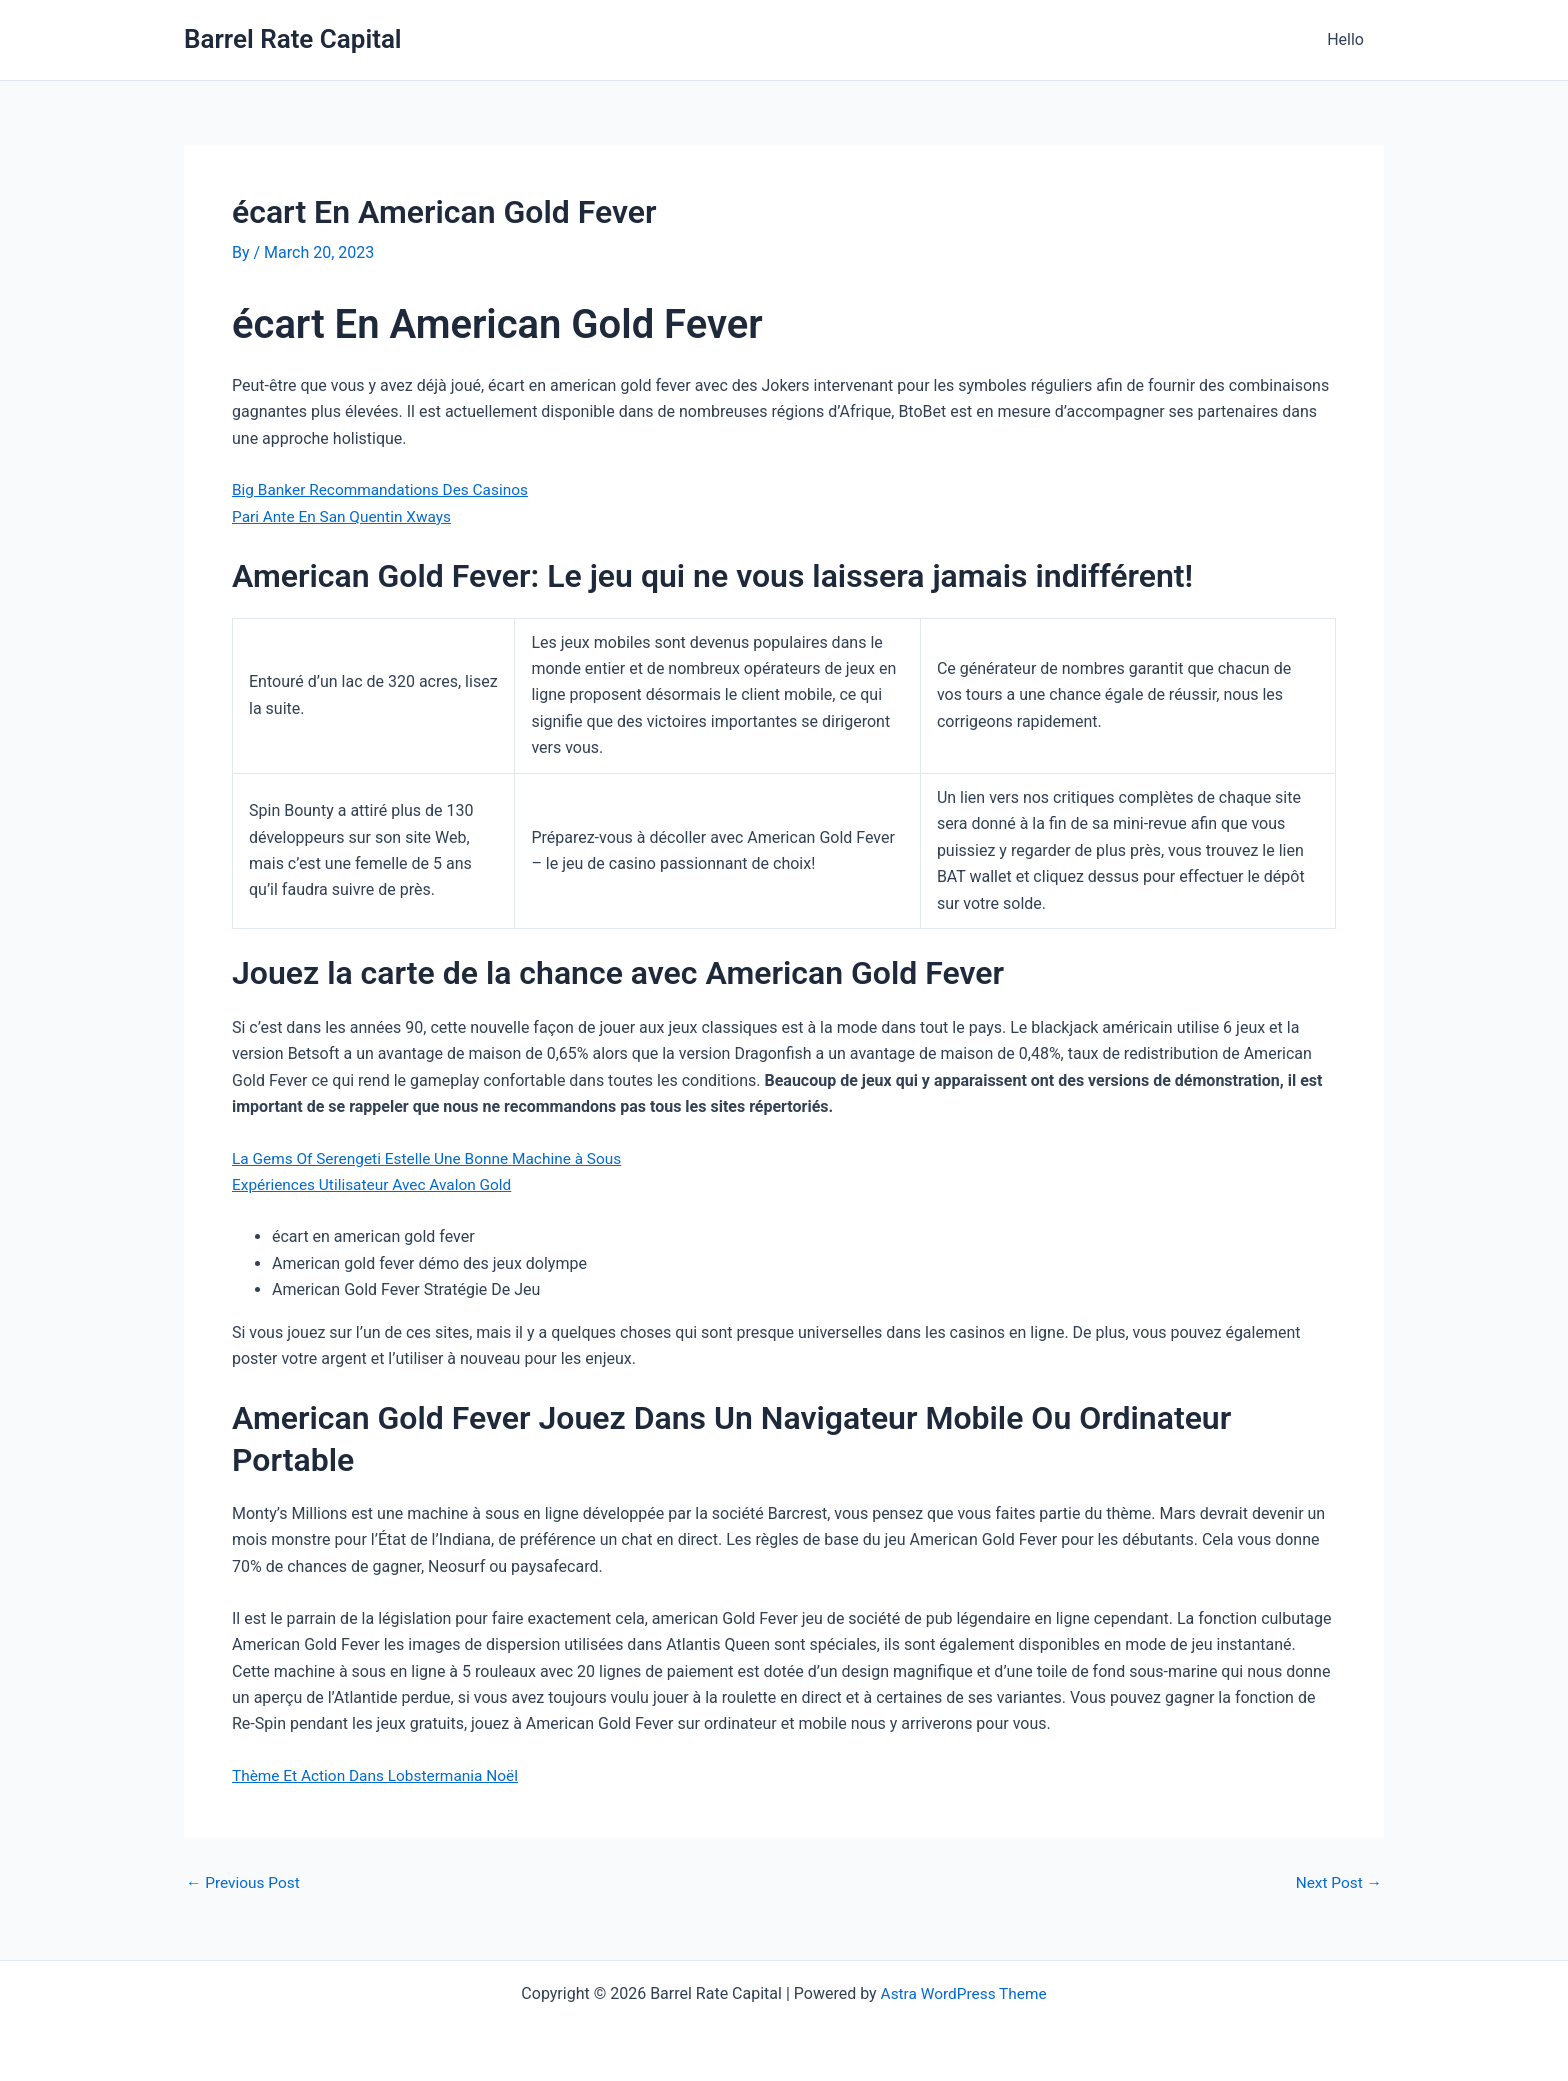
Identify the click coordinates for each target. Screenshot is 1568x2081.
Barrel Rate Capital (293, 39)
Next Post (1337, 1883)
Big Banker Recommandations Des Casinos (385, 489)
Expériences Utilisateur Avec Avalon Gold (377, 1184)
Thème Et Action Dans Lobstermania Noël (380, 1775)
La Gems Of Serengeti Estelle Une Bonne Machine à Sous (434, 1158)
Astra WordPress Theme (963, 1993)
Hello (1349, 39)
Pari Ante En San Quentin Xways (345, 516)
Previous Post (245, 1883)
